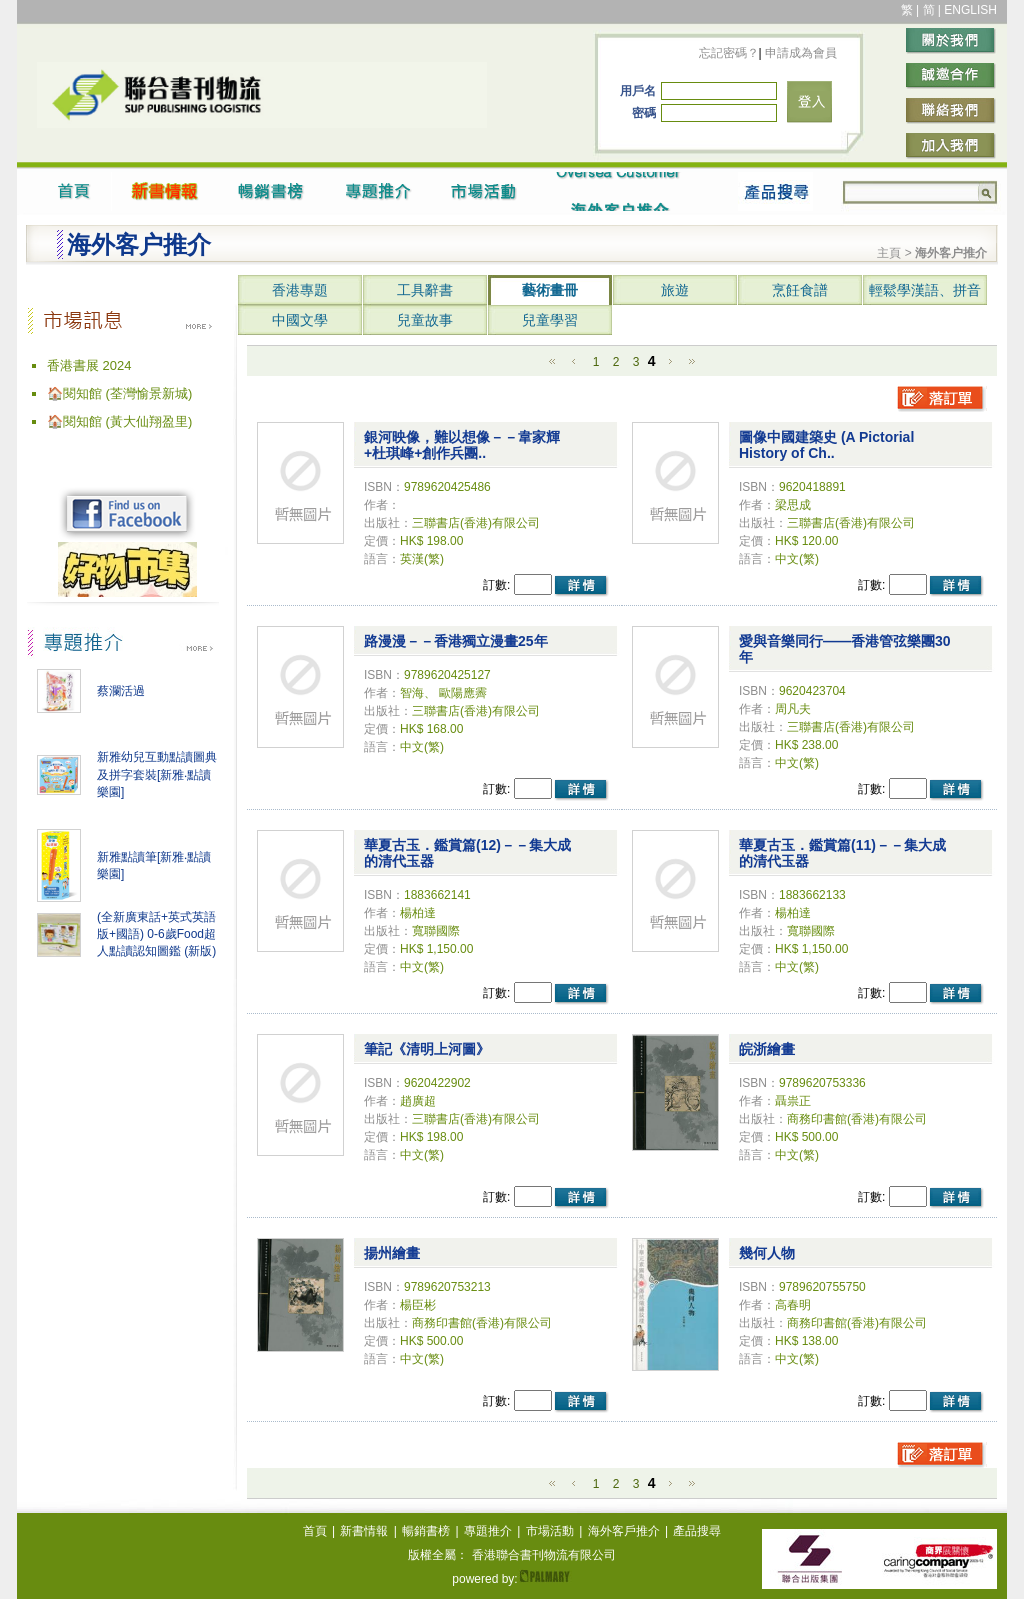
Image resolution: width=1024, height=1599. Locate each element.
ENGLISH (970, 10)
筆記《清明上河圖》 (427, 1049)
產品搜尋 (697, 1531)
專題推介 (488, 1531)
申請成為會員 (799, 53)
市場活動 (550, 1531)
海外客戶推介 (624, 1531)
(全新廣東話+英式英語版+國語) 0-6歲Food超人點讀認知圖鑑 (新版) (156, 934)
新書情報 (364, 1531)
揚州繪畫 (392, 1253)
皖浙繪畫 (767, 1049)
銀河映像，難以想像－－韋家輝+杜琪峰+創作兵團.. (462, 445)
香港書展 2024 (89, 365)
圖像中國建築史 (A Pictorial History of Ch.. (826, 445)
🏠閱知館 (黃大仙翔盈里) (119, 421)
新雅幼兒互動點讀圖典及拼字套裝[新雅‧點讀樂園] (157, 774)
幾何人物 (767, 1253)
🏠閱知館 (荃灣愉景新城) (119, 393)
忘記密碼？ (729, 53)
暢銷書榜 (426, 1531)
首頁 (315, 1531)
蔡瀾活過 (121, 691)
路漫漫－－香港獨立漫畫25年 (456, 641)
